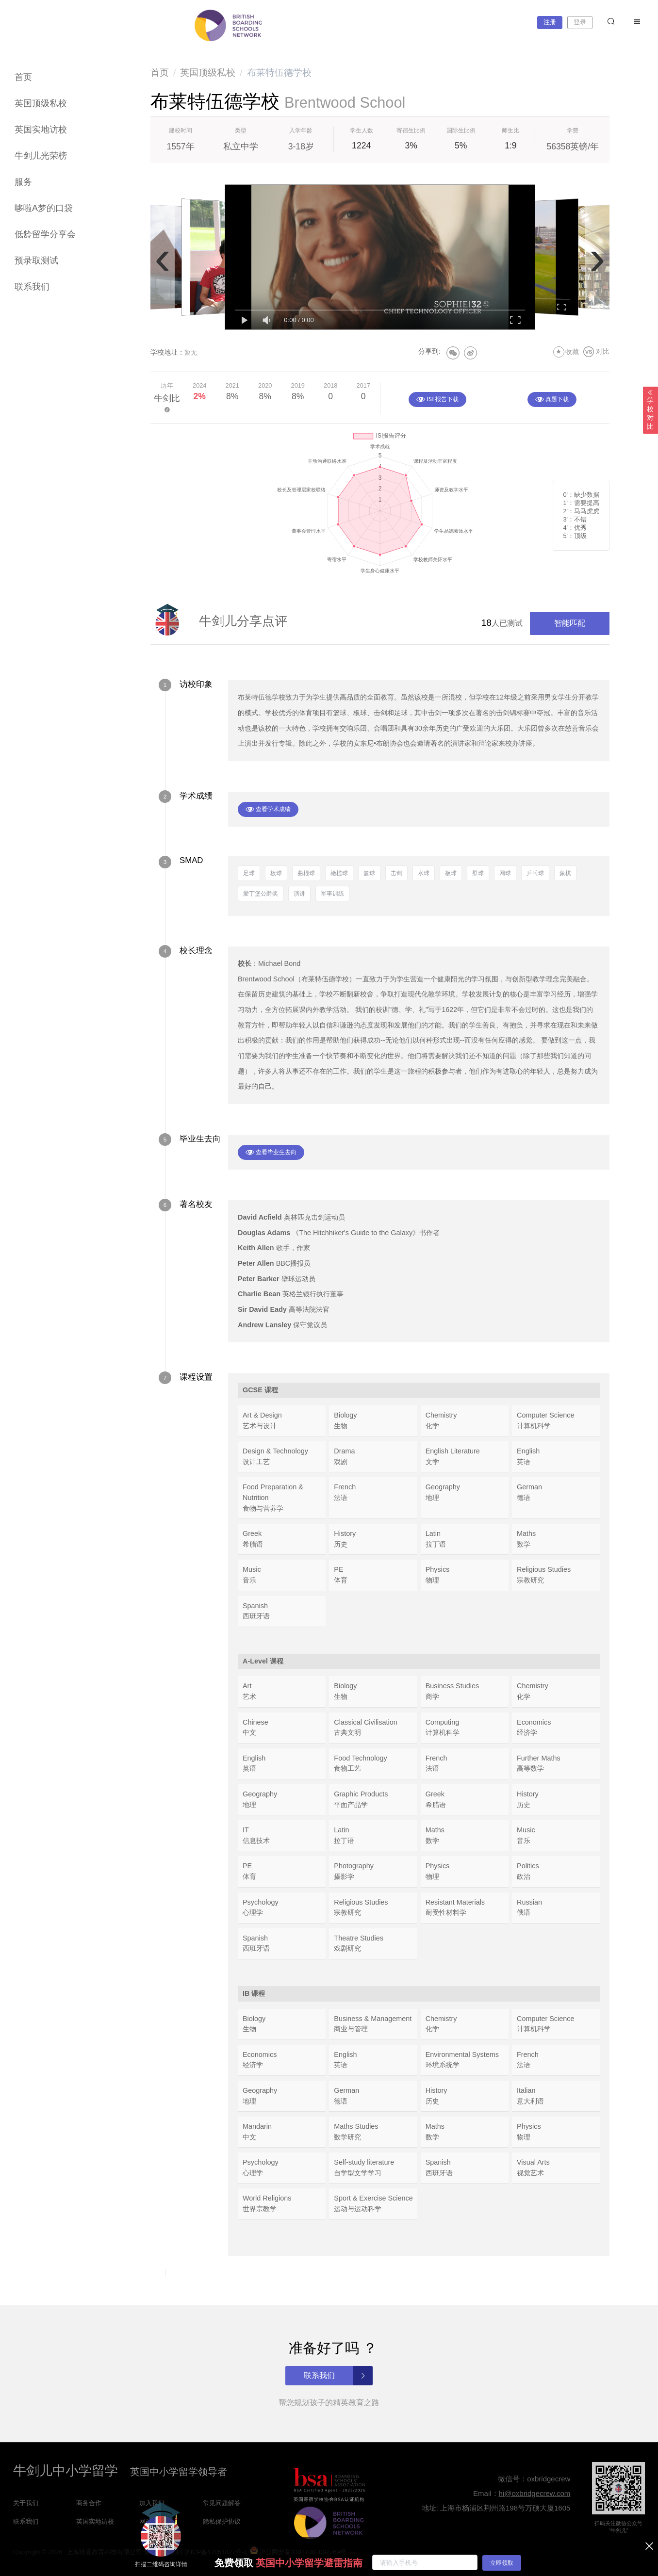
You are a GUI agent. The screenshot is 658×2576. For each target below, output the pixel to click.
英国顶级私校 (41, 103)
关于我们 (25, 2503)
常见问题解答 (222, 2503)
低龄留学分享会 (45, 234)
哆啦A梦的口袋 (44, 208)
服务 (23, 182)
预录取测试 (36, 260)
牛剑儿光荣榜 (41, 156)
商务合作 (88, 2503)
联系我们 (32, 287)
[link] (159, 72)
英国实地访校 (41, 129)
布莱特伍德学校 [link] (279, 72)
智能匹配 (569, 623)
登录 (580, 22)
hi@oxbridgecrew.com (535, 2493)
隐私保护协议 (222, 2521)
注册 (549, 22)
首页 (23, 77)
